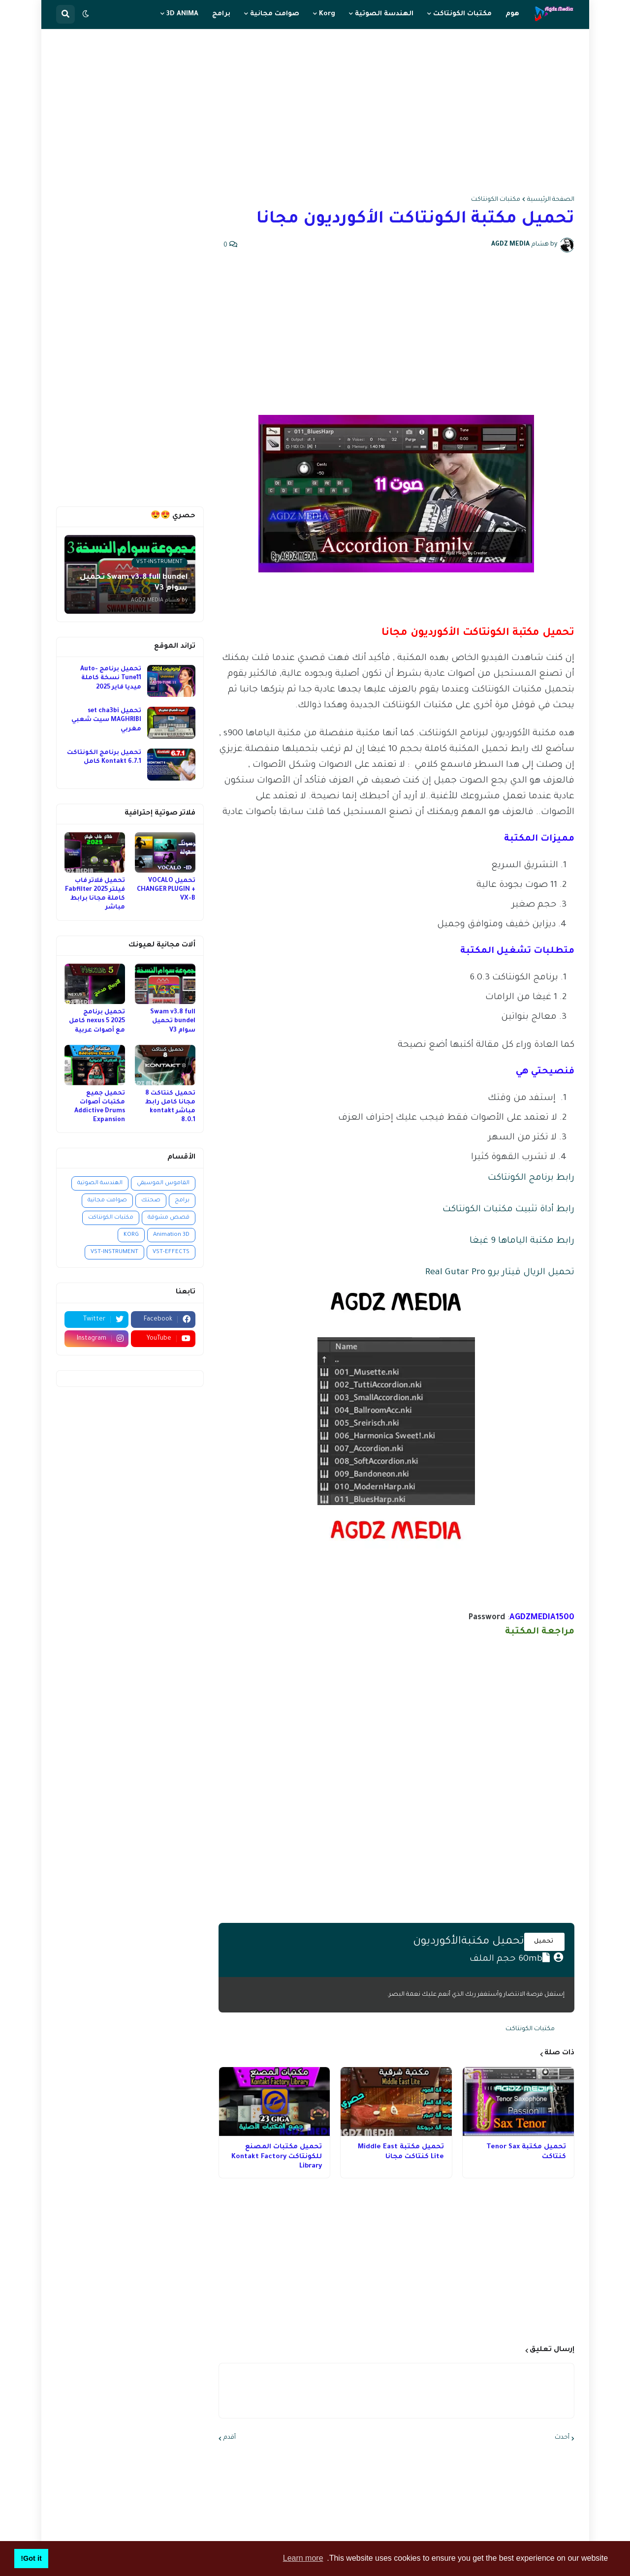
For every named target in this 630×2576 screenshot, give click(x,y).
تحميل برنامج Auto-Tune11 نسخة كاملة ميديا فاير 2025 (110, 678)
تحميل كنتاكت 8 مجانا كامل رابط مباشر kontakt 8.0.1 (170, 1107)
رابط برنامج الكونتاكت (531, 1178)
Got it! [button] (31, 2558)
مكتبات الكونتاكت (495, 199)
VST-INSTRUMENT (114, 1252)
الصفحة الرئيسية (550, 199)
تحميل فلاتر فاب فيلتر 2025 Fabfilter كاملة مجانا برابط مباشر (95, 894)
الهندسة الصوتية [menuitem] (384, 14)
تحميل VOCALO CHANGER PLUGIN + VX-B (166, 890)
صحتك (150, 1200)
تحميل (544, 1941)
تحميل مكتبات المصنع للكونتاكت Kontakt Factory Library (276, 2156)
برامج (182, 1200)
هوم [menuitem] (512, 14)
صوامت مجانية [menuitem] (274, 14)
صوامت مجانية (107, 1200)
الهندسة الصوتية (100, 1183)
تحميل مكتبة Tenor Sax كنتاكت (526, 2152)
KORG (131, 1235)
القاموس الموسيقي (163, 1183)
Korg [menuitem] (327, 14)
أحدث (562, 2437)
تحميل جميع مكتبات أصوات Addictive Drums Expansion (99, 1107)
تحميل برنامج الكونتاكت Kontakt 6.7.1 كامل (104, 757)
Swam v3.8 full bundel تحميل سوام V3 (172, 1021)
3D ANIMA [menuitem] (182, 14)
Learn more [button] (303, 2558)
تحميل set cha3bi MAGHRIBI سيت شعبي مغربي (106, 720)
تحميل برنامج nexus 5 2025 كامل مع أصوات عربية (97, 1021)
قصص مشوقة (168, 1218)
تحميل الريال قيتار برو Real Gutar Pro (499, 1273)
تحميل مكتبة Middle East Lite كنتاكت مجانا (401, 2152)
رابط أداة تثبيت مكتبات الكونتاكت (508, 1210)
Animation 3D (171, 1235)
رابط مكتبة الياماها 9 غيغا (522, 1241)
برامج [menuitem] (221, 14)
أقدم (229, 2437)
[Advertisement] (315, 113)
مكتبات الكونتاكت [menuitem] (462, 14)
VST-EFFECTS (171, 1252)
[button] (85, 14)
